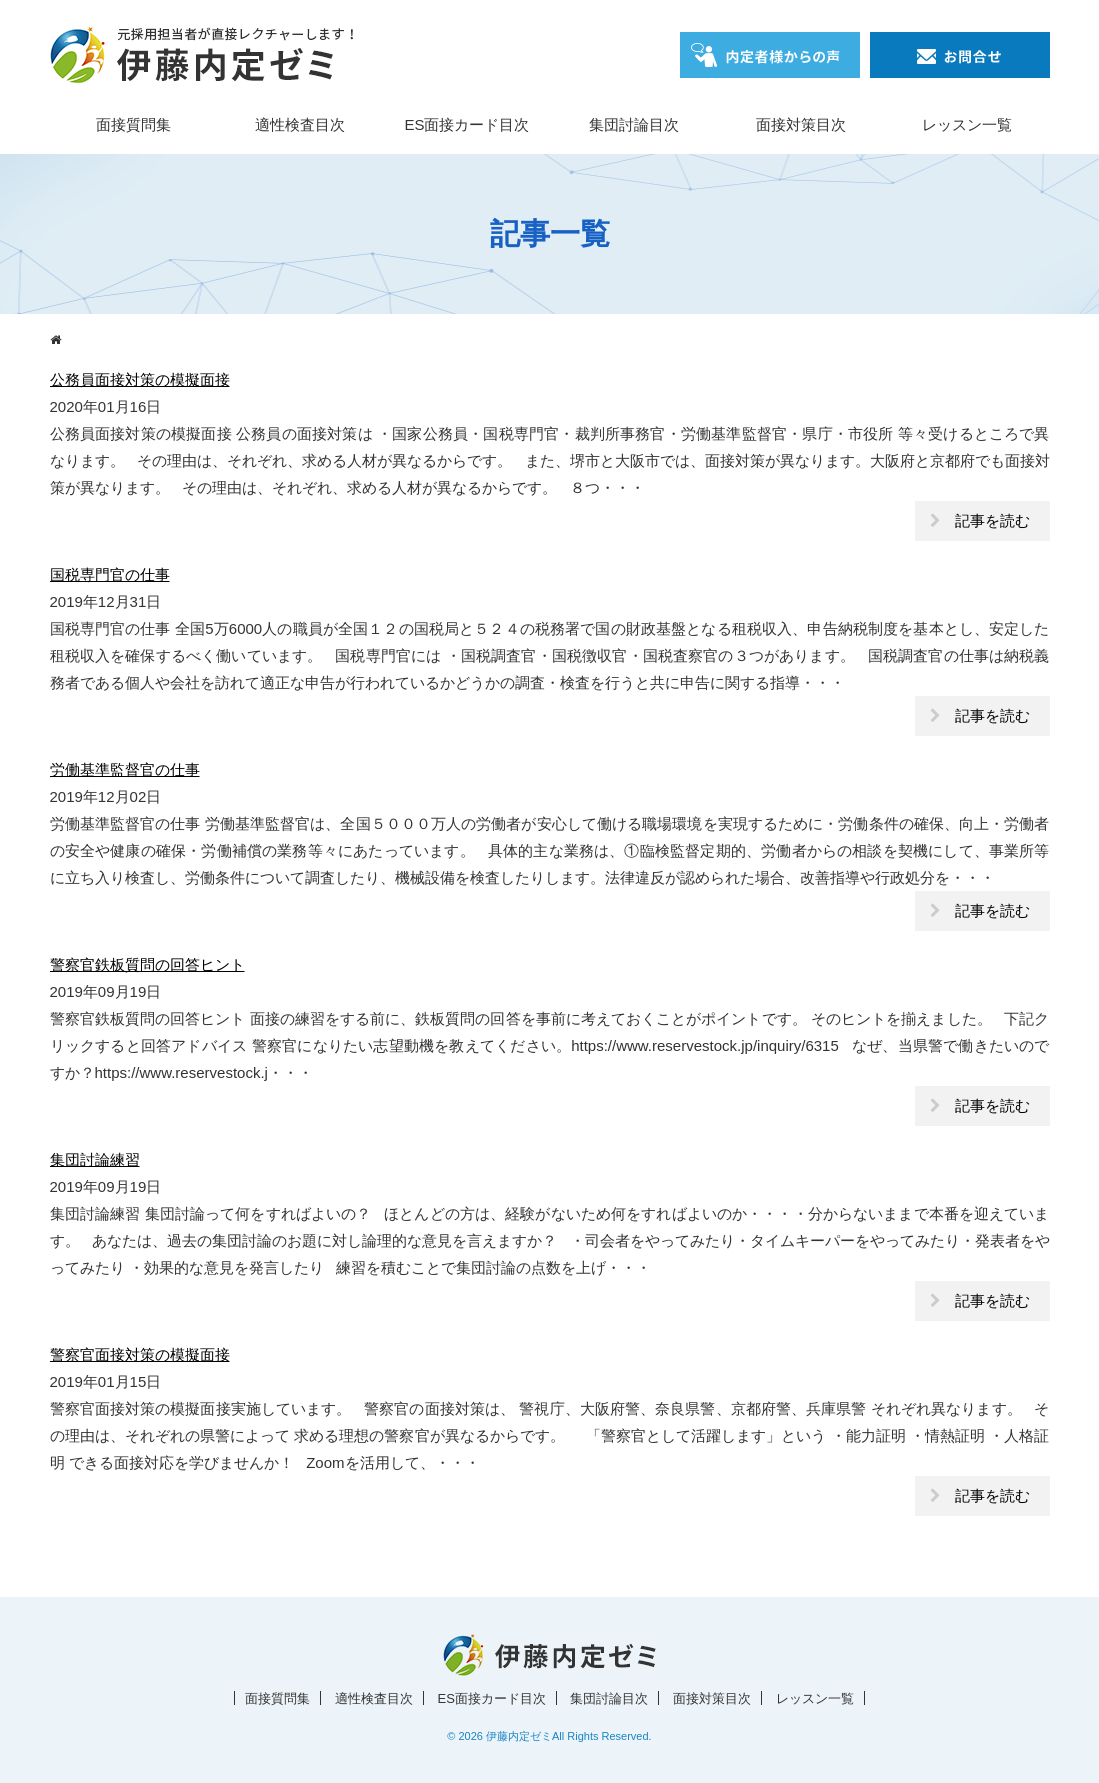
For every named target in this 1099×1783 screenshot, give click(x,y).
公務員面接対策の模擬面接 (140, 379)
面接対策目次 (801, 124)
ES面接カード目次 (466, 124)
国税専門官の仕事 (110, 574)
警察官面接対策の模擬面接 (140, 1354)
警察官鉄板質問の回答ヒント (147, 964)
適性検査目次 (300, 124)
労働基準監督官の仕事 (125, 769)
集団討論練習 (95, 1159)
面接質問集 (133, 124)
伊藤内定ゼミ (519, 1736)
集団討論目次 (634, 124)
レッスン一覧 (967, 124)
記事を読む (992, 520)
